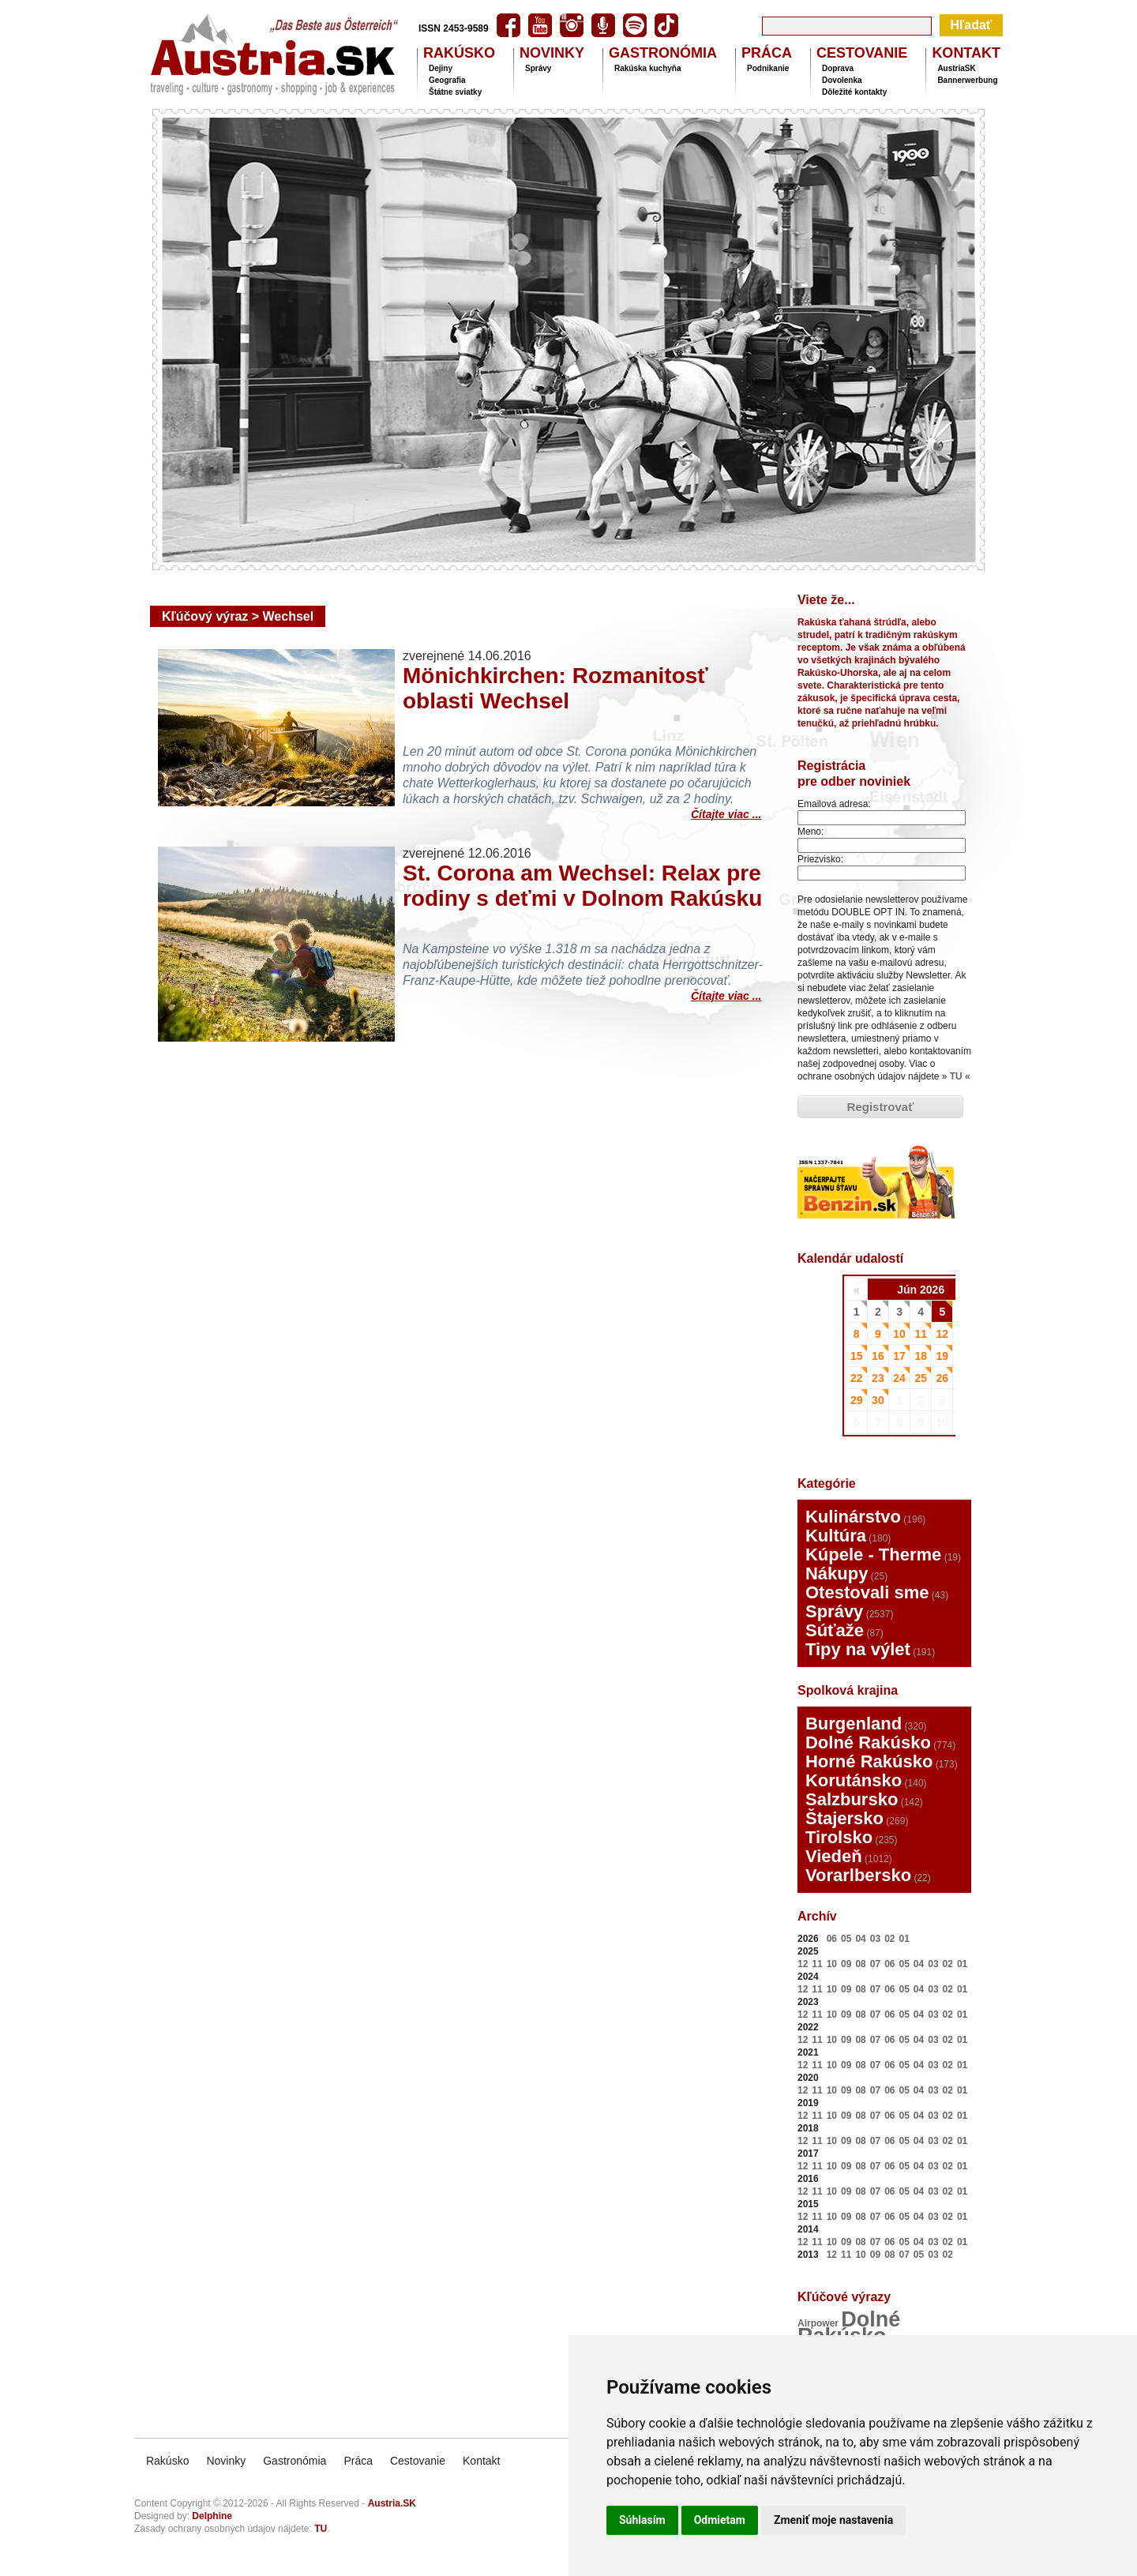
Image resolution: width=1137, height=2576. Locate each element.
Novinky (226, 2460)
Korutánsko (853, 1780)
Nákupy (836, 1573)
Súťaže (834, 1630)
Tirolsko (838, 1837)
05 (846, 1938)
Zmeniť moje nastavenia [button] (833, 2520)
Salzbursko (851, 1799)
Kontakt (481, 2460)
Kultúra (835, 1535)
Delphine (212, 2516)
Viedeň (833, 1856)
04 (860, 1938)
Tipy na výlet (857, 1649)
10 (832, 1964)
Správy (538, 68)
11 (817, 1964)
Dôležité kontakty (854, 92)
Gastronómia (294, 2460)
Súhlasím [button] (642, 2520)
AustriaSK (956, 68)
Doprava (838, 68)
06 (832, 1938)
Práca (358, 2460)
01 (904, 1938)
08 (860, 1964)
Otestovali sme (867, 1592)
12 (802, 1964)
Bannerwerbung (967, 80)
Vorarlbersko (858, 1875)
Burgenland (853, 1723)
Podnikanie (768, 68)
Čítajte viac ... (726, 812)
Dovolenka (842, 80)
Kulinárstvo (853, 1516)
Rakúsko (167, 2460)
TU (956, 1076)
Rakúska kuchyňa (647, 68)
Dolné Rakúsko (868, 1742)
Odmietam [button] (719, 2520)
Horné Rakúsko (868, 1761)
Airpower (818, 2323)
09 (846, 1964)
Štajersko (844, 1818)
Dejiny (440, 68)
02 (889, 1938)
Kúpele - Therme (873, 1554)
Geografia (447, 80)
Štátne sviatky (455, 92)
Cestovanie (417, 2460)
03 (875, 1938)
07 (875, 1964)
